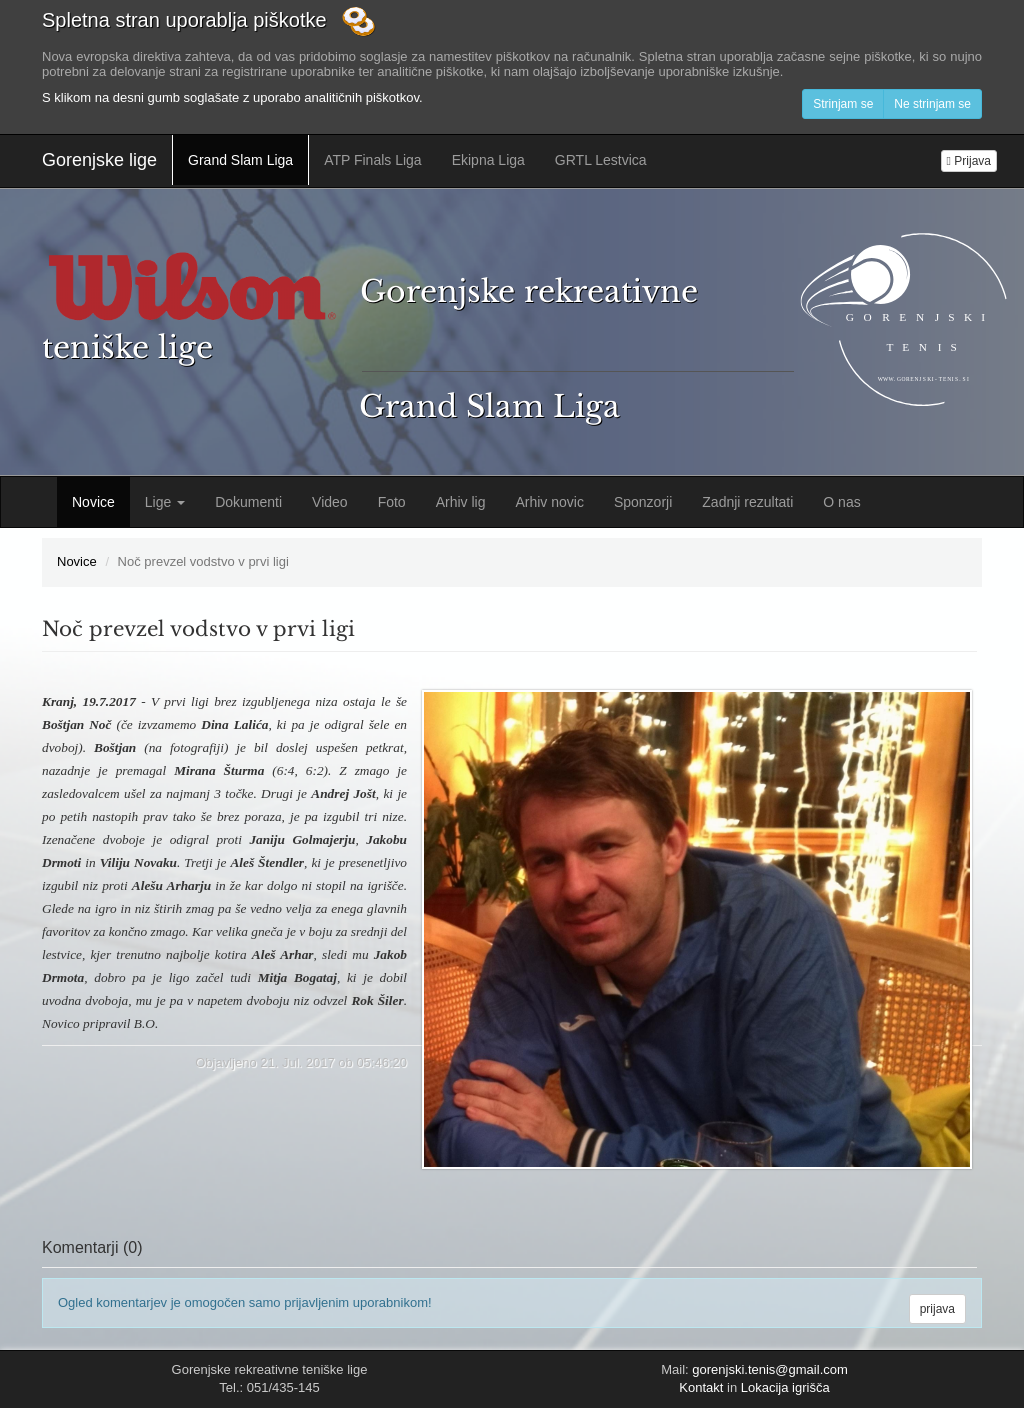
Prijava (969, 161)
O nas (841, 502)
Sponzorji (643, 502)
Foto (392, 502)
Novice (93, 502)
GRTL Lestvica (601, 160)
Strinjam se (843, 104)
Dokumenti (248, 502)
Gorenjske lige (99, 160)
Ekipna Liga (488, 160)
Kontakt (701, 1387)
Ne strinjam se (932, 104)
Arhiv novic (549, 502)
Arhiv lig (461, 502)
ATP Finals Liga (373, 160)
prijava (937, 1309)
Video (330, 502)
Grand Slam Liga (240, 160)
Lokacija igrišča (785, 1387)
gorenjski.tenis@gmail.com (770, 1369)
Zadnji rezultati (747, 502)
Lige (165, 502)
